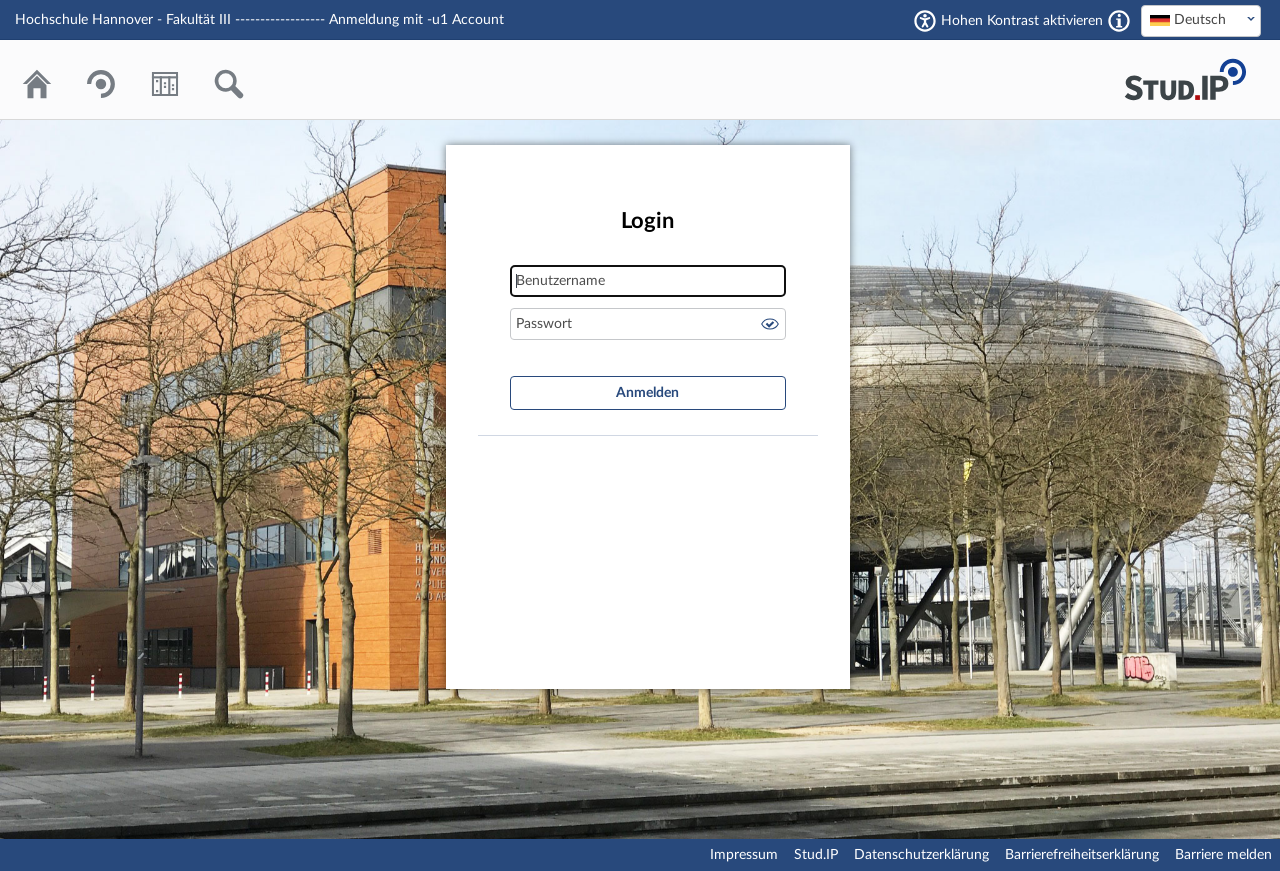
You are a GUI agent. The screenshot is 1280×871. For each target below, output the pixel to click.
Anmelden (647, 393)
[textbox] (1201, 20)
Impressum (744, 855)
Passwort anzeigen (770, 324)
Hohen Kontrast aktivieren (1022, 21)
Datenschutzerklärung (921, 855)
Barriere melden (1223, 855)
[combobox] (1201, 21)
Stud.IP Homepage (1185, 79)
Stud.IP (816, 855)
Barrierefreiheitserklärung (1082, 855)
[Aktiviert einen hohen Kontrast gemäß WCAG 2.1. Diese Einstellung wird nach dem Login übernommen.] (1119, 21)
